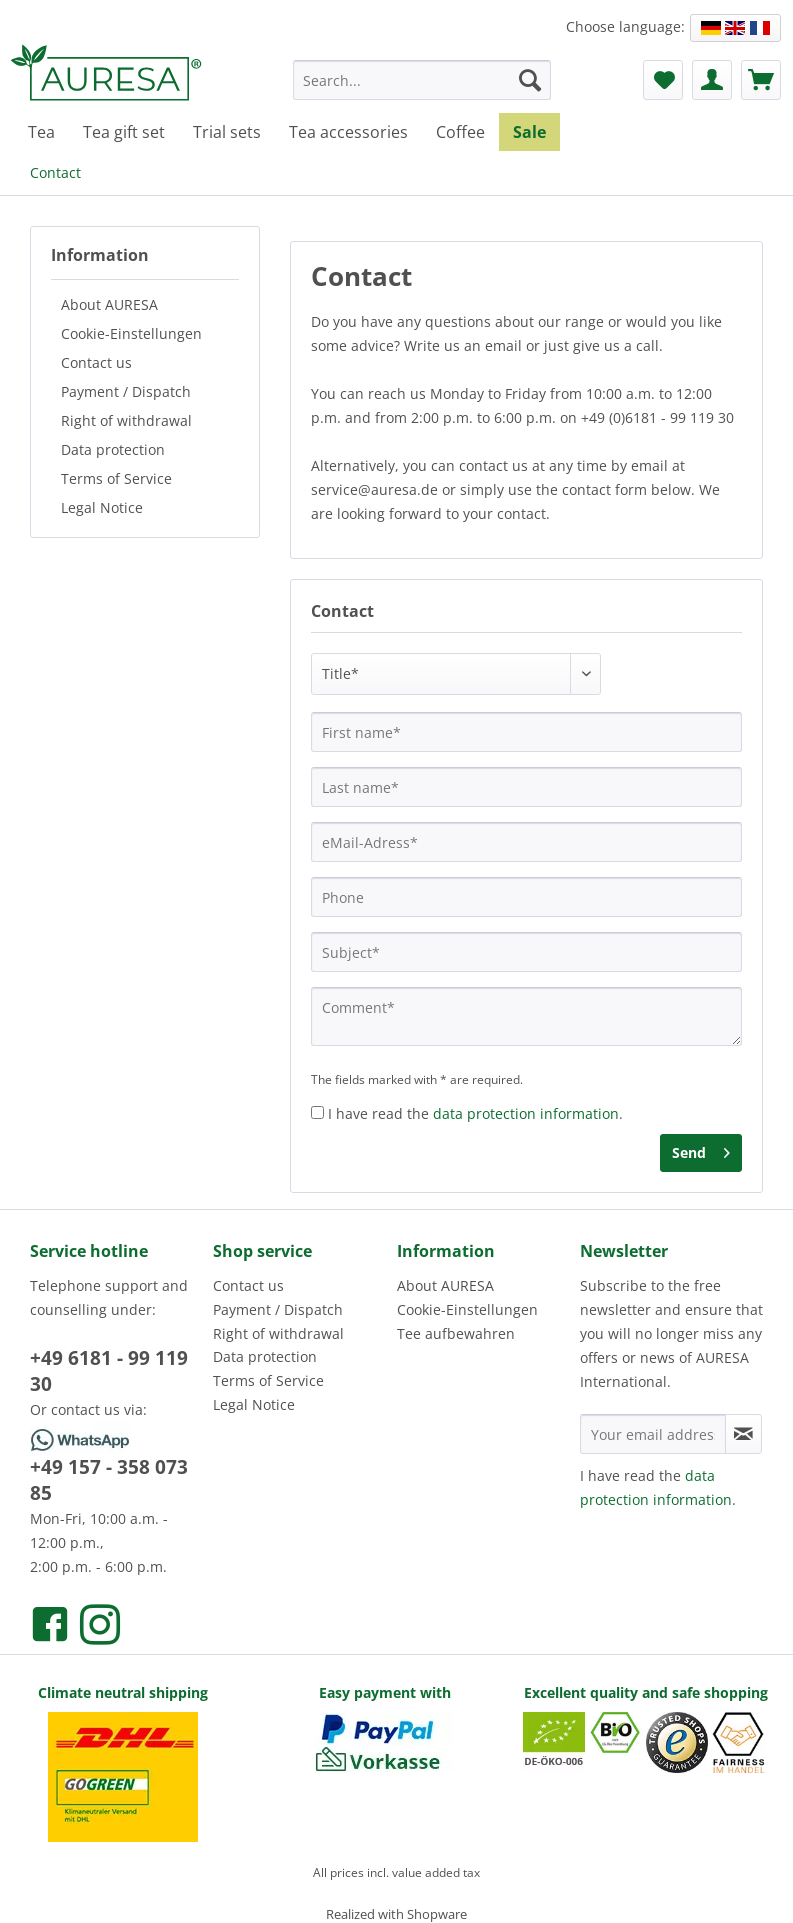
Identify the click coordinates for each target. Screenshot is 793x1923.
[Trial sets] (227, 132)
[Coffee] (460, 132)
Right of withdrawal (126, 420)
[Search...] (422, 80)
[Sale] (529, 132)
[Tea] (41, 132)
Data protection (113, 449)
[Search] (530, 80)
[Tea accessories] (348, 132)
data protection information (526, 1113)
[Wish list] (663, 80)
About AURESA (109, 304)
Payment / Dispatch (126, 391)
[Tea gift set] (124, 132)
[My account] (712, 80)
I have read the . (475, 1113)
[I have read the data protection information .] (317, 1112)
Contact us (96, 362)
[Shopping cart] (761, 80)
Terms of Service (116, 478)
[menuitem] (422, 89)
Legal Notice (102, 507)
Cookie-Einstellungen (131, 333)
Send (701, 1149)
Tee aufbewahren (456, 1333)
